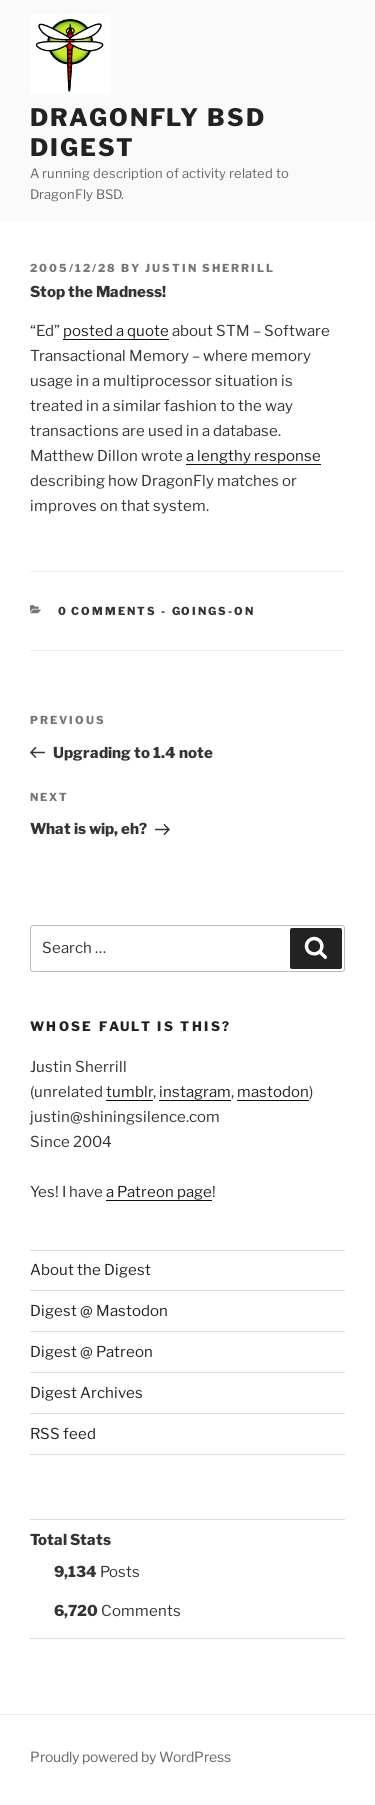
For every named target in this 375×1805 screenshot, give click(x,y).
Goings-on (214, 611)
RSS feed (63, 1434)
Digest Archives (86, 1393)
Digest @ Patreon (91, 1352)
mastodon (273, 1092)
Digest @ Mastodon (99, 1311)
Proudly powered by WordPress (130, 1756)
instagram (195, 1092)
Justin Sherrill (210, 268)
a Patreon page (159, 1192)
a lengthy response (253, 456)
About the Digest (90, 1270)
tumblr (129, 1092)
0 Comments (108, 611)
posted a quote (116, 331)
